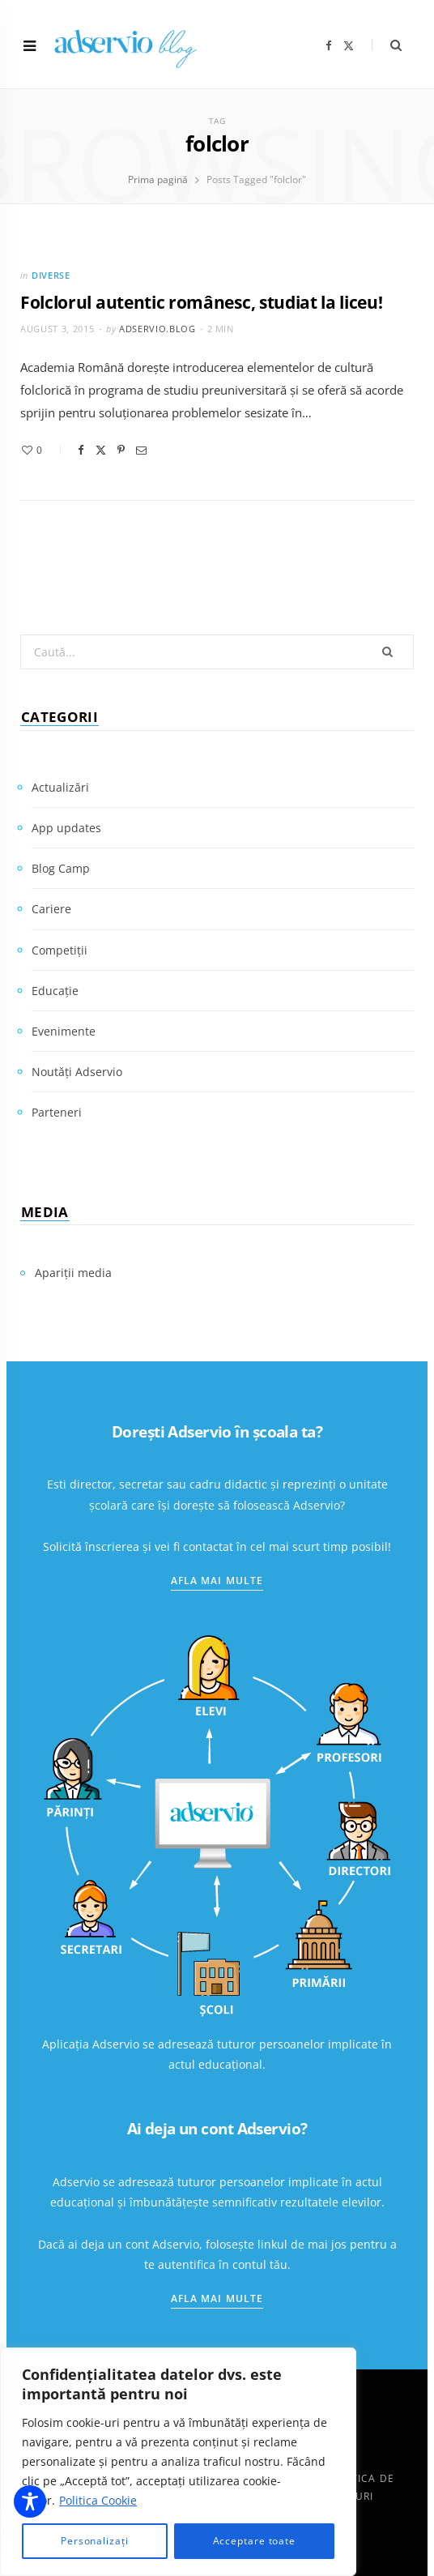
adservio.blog (157, 329)
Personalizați (95, 2541)
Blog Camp (61, 868)
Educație (55, 990)
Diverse (51, 275)
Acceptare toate (254, 2541)
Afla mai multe (217, 1580)
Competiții (59, 950)
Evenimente (64, 1031)
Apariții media (73, 1272)
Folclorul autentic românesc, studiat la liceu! (201, 302)
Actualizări (60, 787)
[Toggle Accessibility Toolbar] (30, 2501)
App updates (66, 827)
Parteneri (57, 1112)
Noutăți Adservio (77, 1071)
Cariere (51, 908)
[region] (178, 2461)
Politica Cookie (98, 2500)
